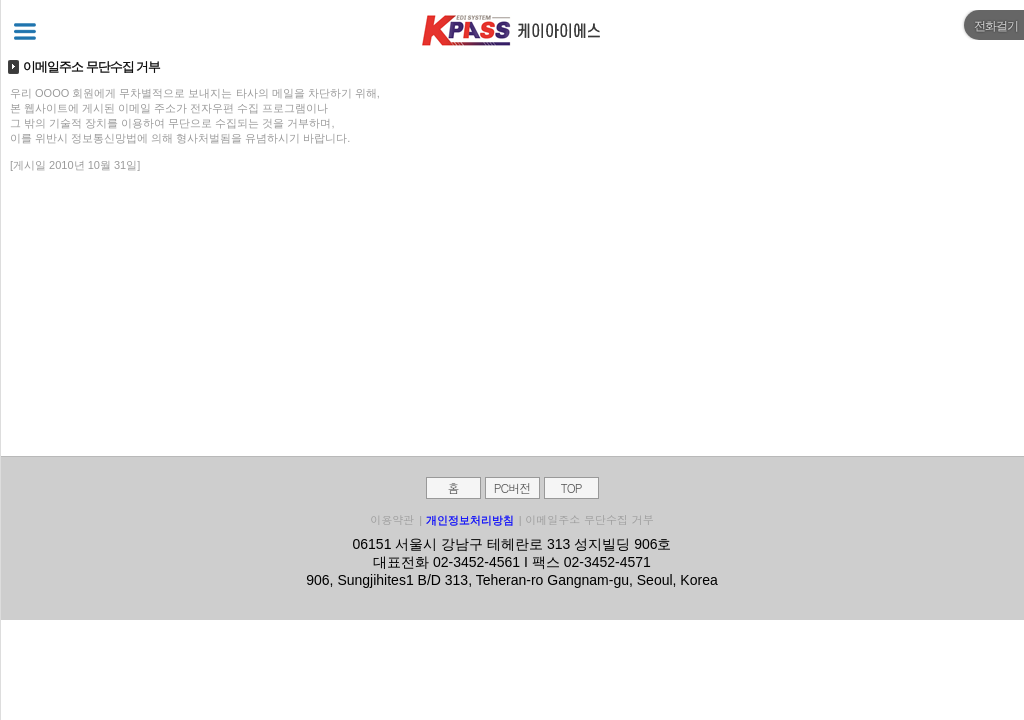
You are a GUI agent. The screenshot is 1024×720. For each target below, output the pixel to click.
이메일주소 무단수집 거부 (589, 519)
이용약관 (392, 519)
